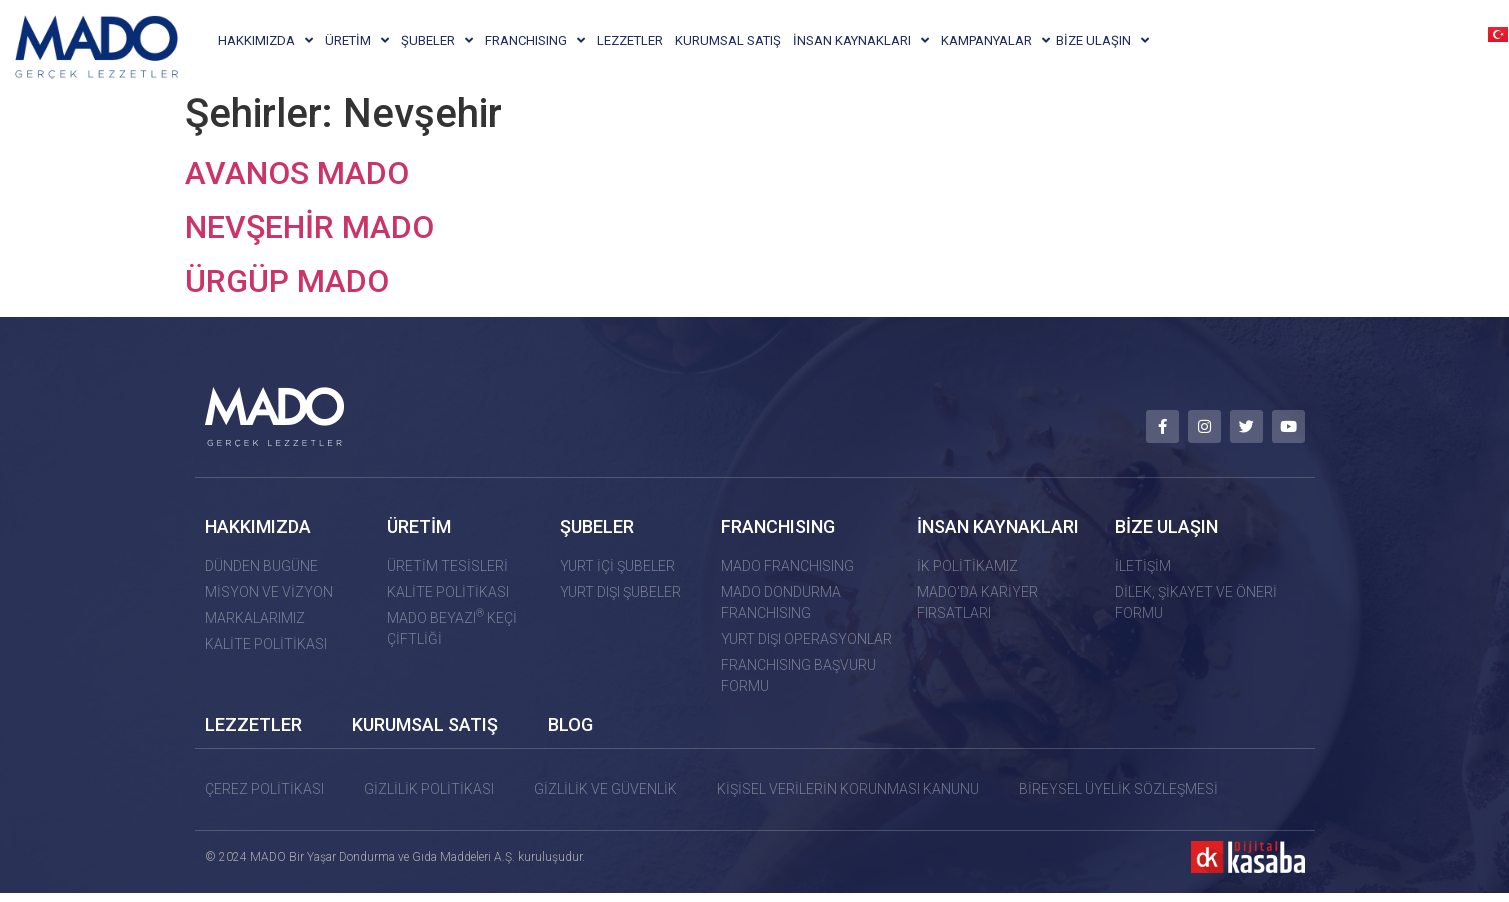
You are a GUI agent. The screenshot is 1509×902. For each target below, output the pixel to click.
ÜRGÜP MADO (287, 293)
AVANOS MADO (297, 185)
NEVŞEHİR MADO (309, 239)
